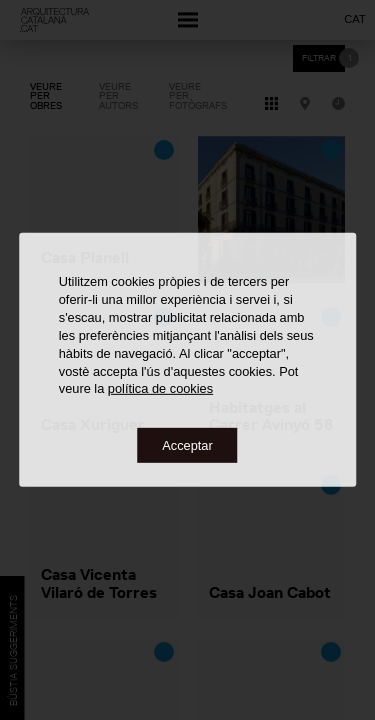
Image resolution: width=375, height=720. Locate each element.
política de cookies (160, 388)
